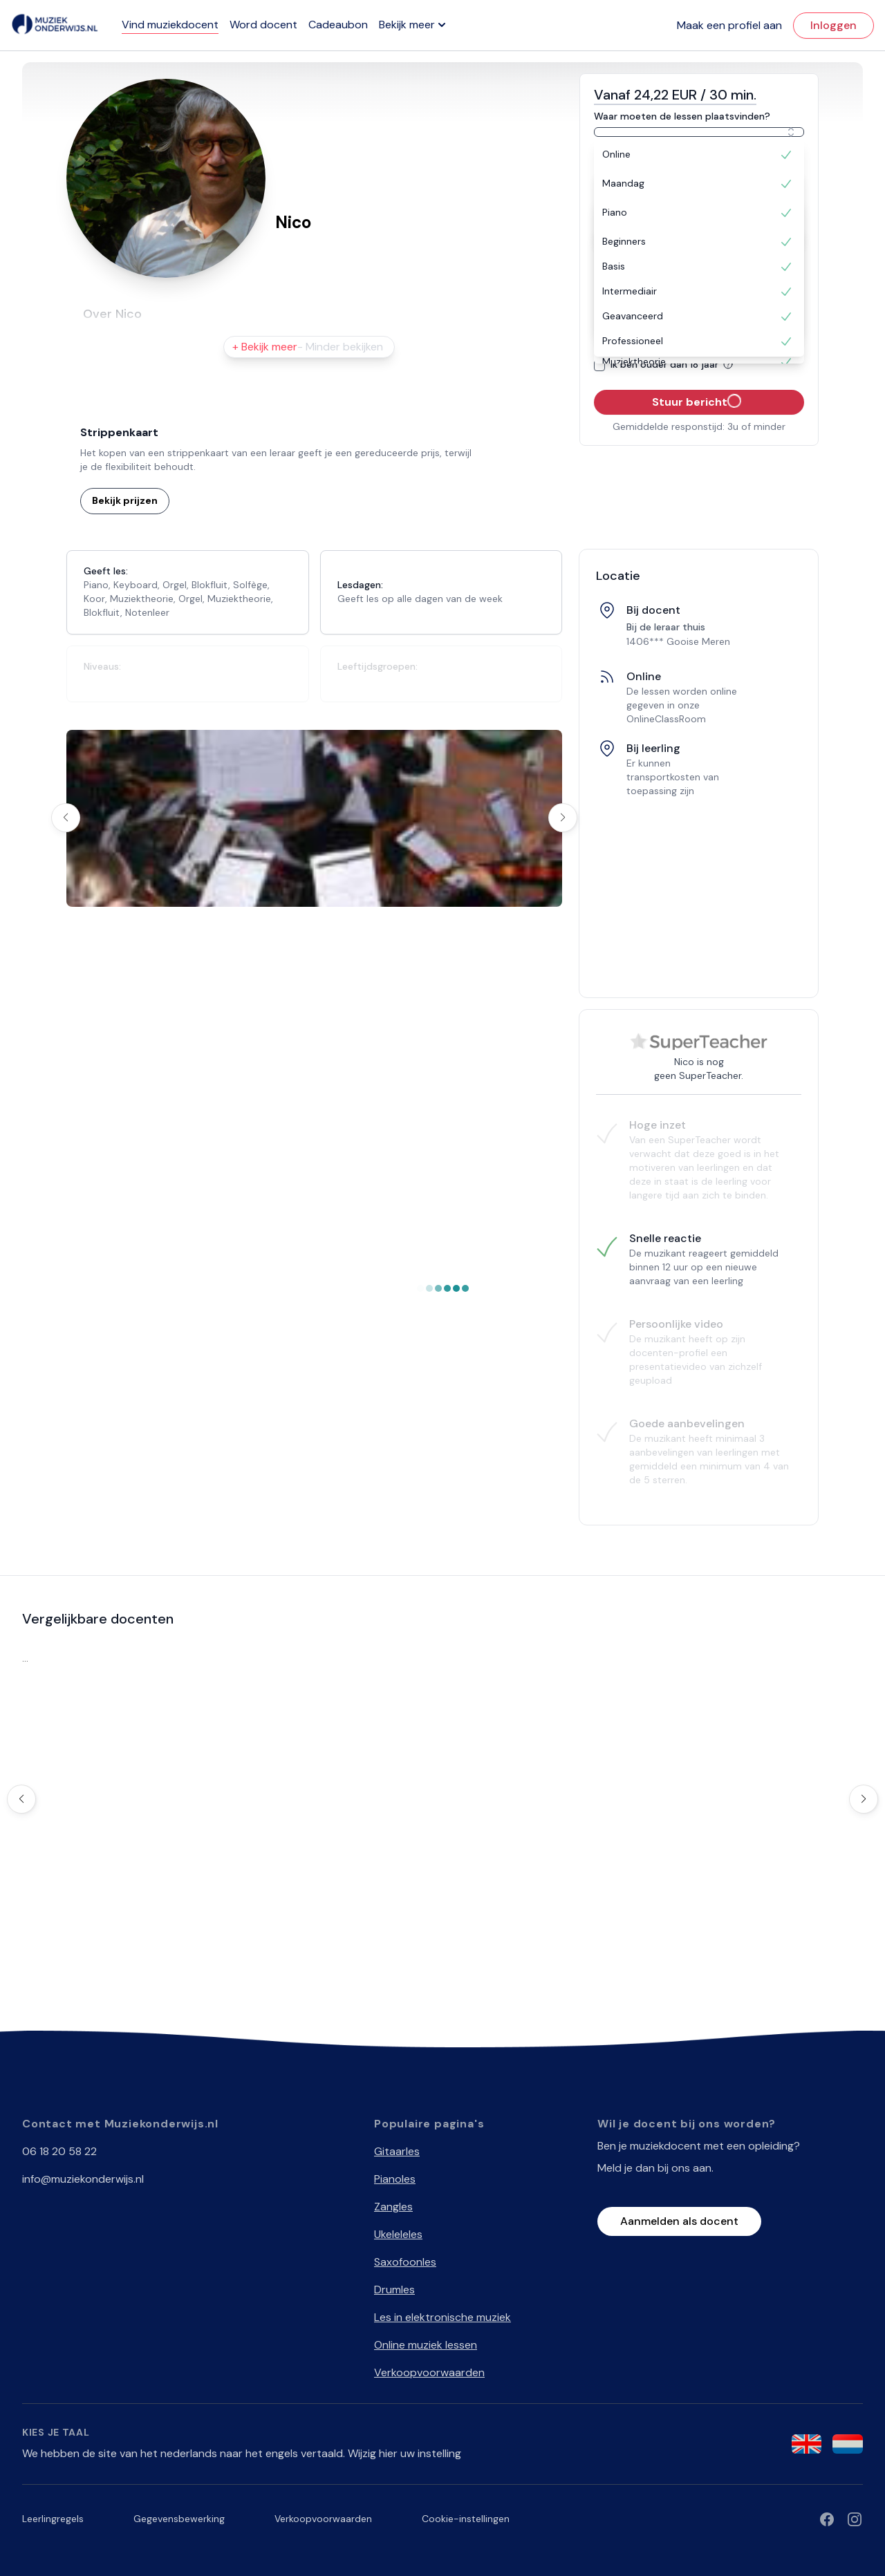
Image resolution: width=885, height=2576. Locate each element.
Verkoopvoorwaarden (429, 2372)
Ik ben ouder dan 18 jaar (674, 364)
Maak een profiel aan (729, 25)
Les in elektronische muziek (442, 2317)
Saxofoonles (405, 2262)
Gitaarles (397, 2151)
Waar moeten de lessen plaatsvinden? (682, 116)
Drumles (394, 2289)
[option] (699, 154)
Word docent (263, 24)
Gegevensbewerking (179, 2518)
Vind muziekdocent (170, 24)
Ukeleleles (398, 2234)
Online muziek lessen (425, 2345)
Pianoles (395, 2179)
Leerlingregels (53, 2518)
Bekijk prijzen (125, 500)
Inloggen (833, 25)
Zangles (393, 2206)
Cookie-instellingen (466, 2518)
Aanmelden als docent (679, 2221)
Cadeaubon (338, 24)
